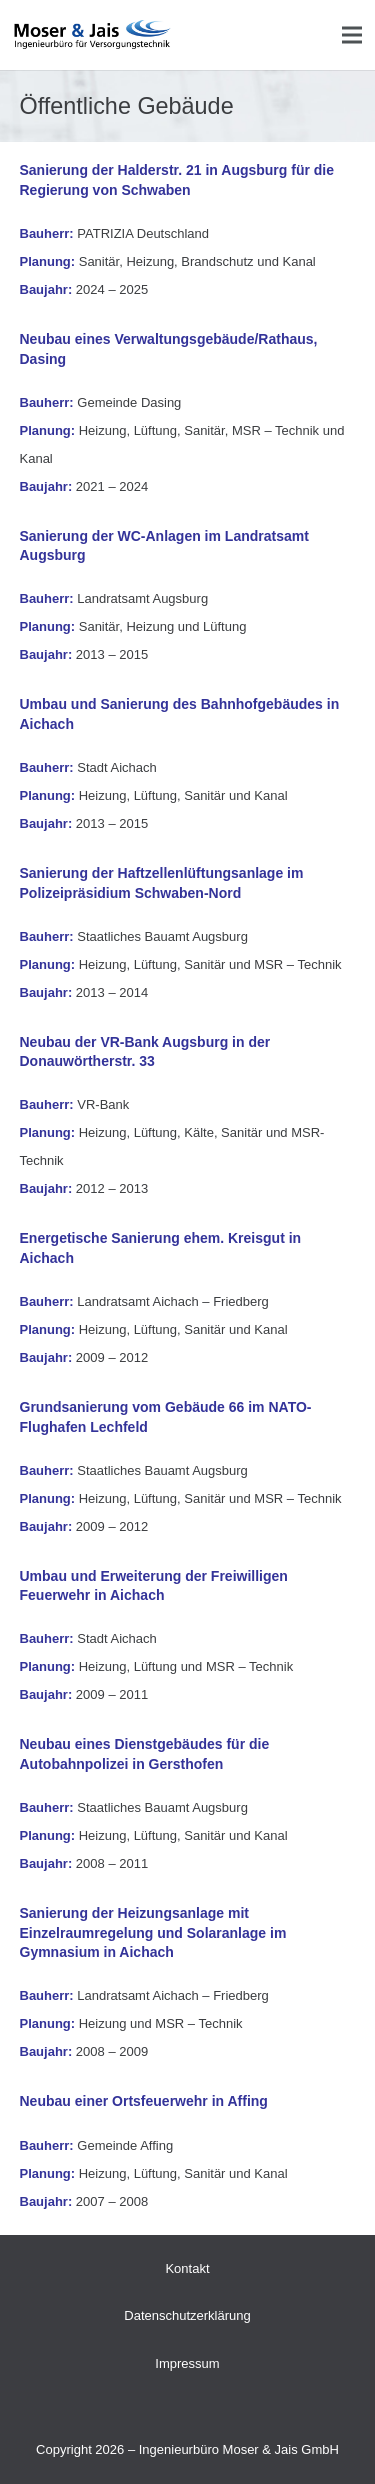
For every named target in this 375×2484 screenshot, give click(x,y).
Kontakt (187, 2268)
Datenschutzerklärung (187, 2315)
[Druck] (92, 35)
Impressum (187, 2363)
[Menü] (352, 35)
